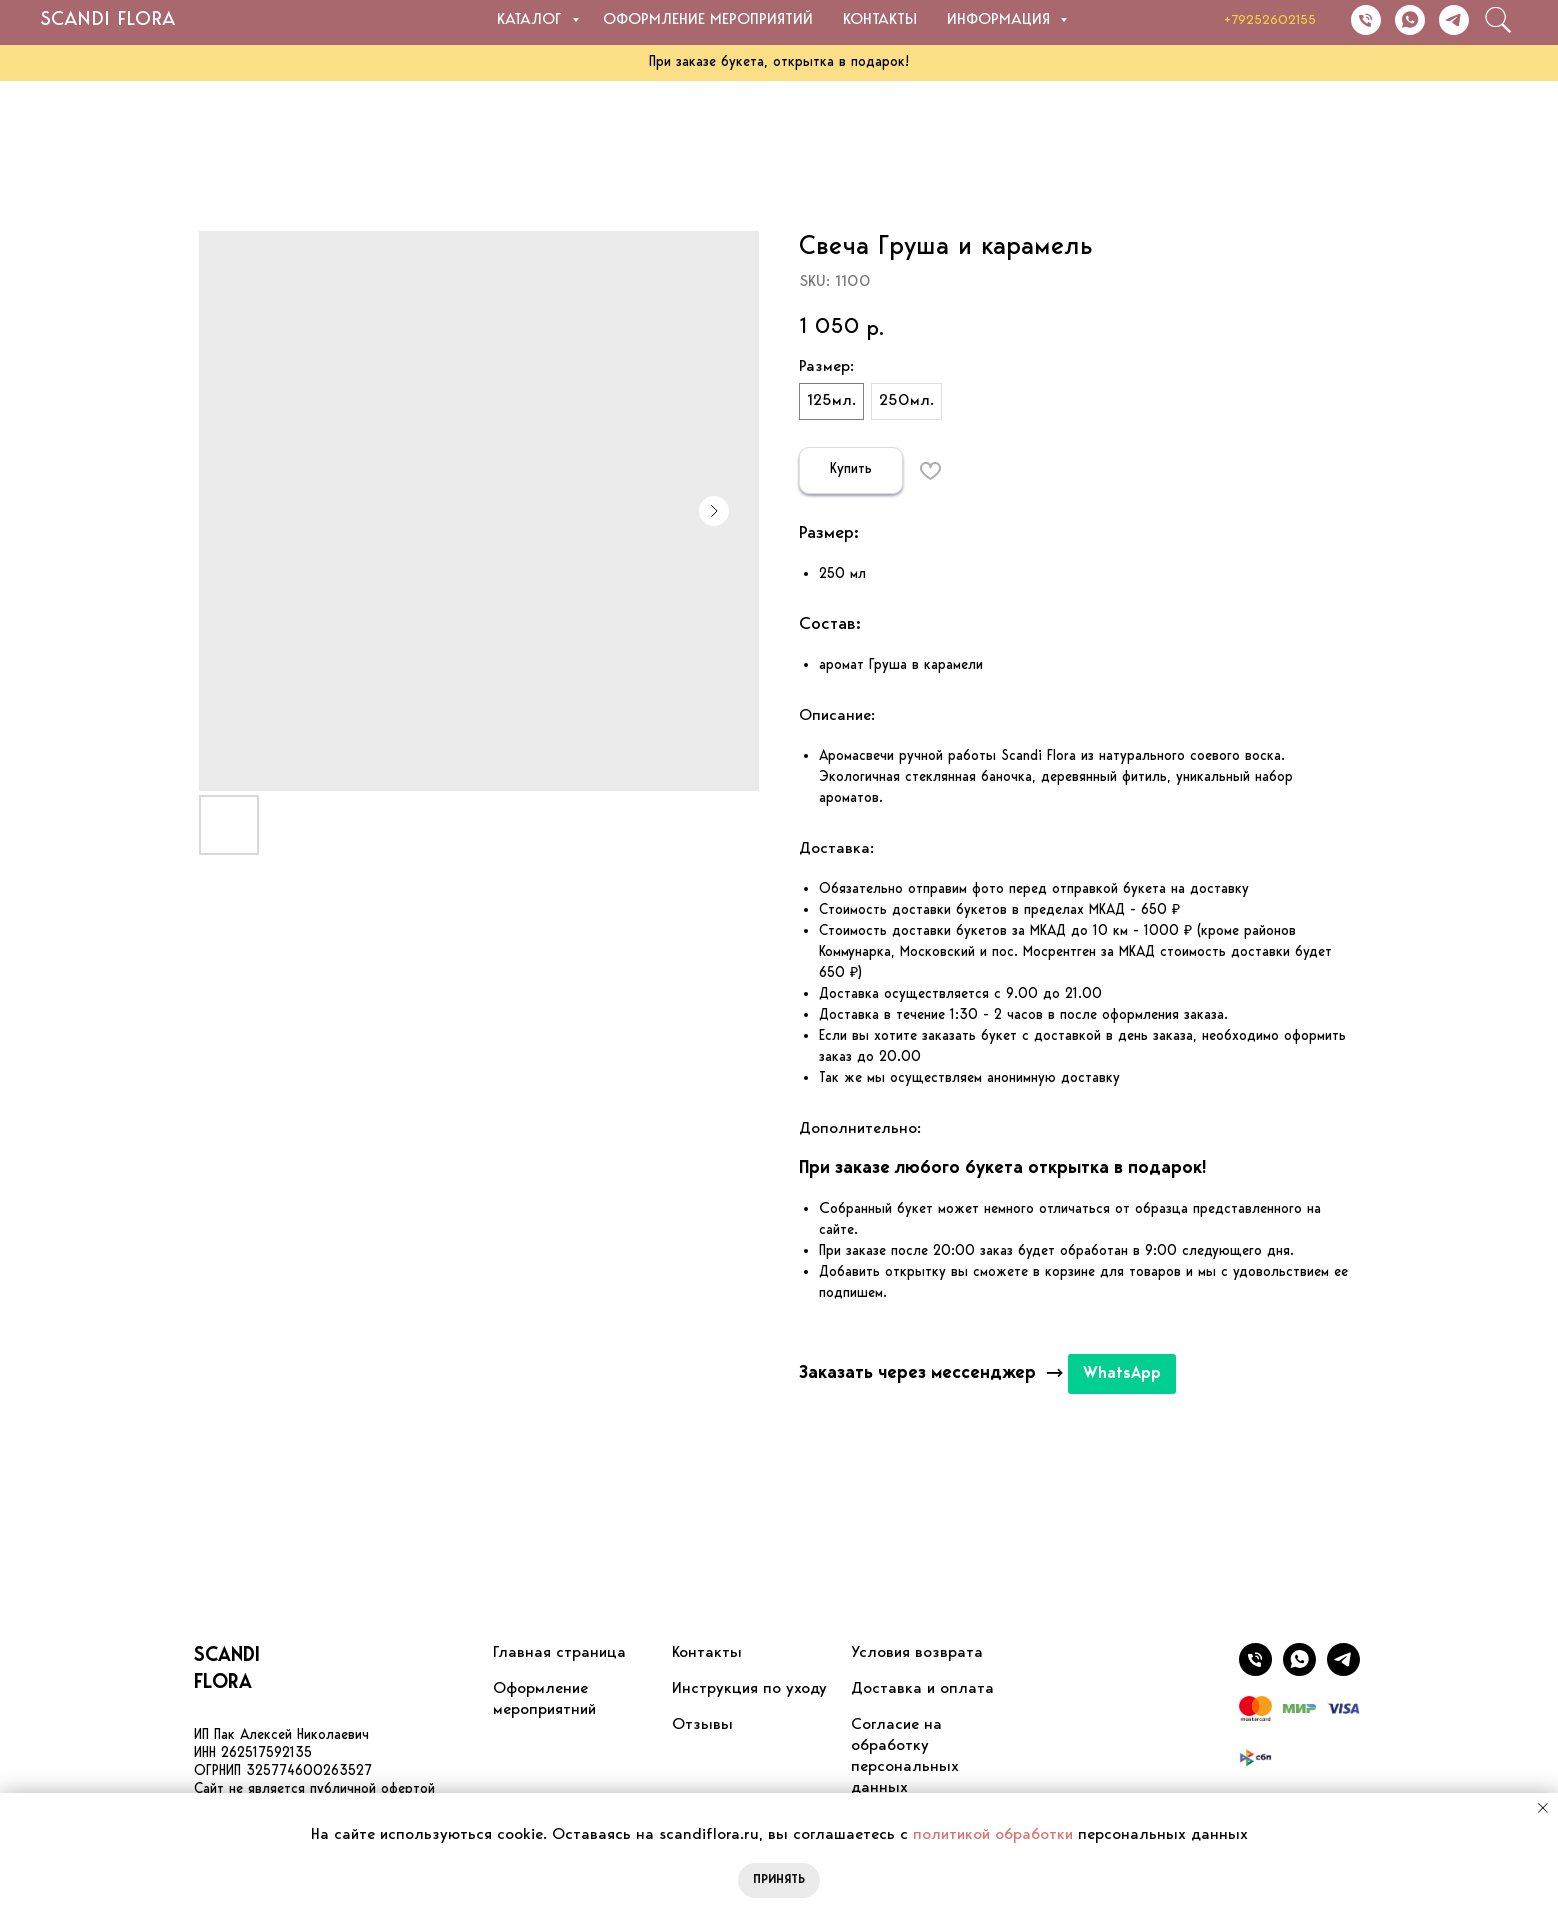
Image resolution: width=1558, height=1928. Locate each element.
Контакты (880, 20)
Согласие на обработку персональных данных (905, 1756)
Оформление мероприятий (708, 20)
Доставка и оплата (922, 1689)
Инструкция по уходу (749, 1689)
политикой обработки (993, 1835)
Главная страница (559, 1653)
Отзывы (702, 1725)
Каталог (532, 20)
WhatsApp (1122, 1374)
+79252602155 (1270, 20)
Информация (1001, 20)
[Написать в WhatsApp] (1410, 20)
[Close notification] (1543, 1808)
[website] (1498, 20)
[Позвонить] (1366, 20)
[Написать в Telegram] (1454, 20)
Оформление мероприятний (544, 1699)
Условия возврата (917, 1653)
